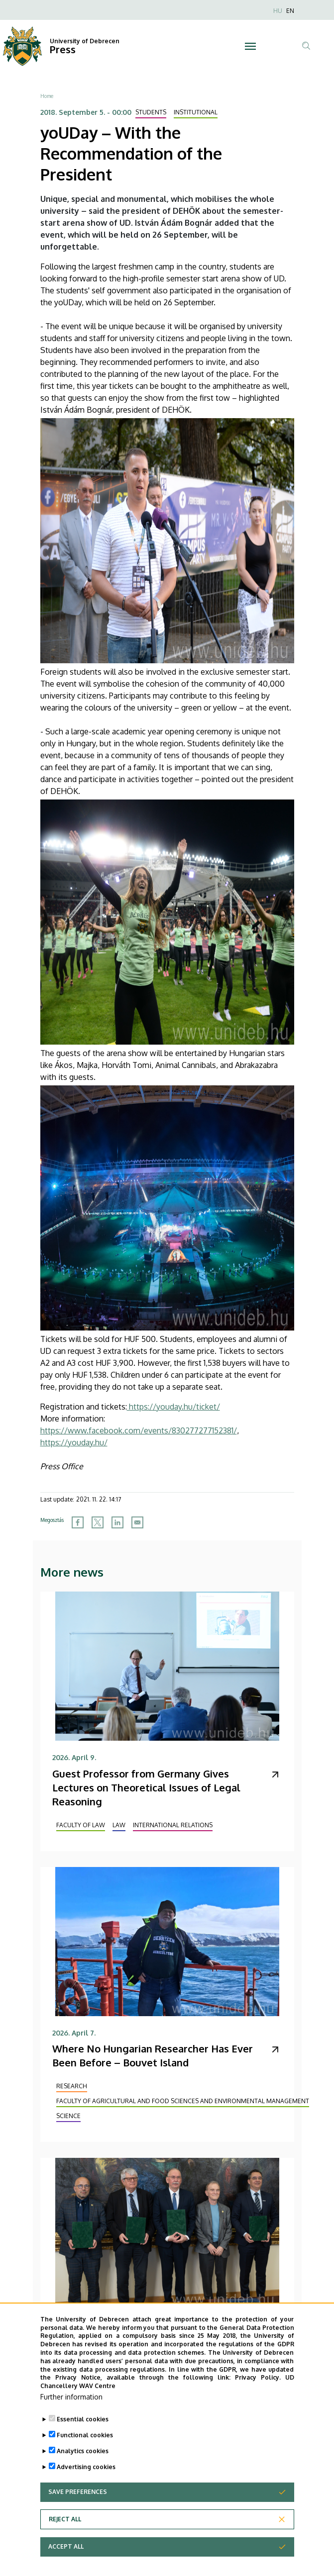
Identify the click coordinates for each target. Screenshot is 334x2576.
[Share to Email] (137, 1522)
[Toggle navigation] (250, 46)
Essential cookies (83, 2437)
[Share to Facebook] (78, 1522)
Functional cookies (85, 2453)
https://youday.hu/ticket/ (173, 1407)
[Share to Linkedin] (117, 1522)
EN (290, 10)
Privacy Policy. (258, 2395)
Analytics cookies (83, 2469)
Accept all (66, 2565)
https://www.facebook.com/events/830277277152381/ (138, 1430)
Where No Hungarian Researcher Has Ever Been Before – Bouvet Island (152, 2055)
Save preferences (77, 2510)
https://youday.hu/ (74, 1442)
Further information (71, 2415)
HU (277, 10)
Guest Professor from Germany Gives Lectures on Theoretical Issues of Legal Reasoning (146, 1787)
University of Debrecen (84, 41)
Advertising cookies (86, 2485)
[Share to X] (98, 1522)
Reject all (65, 2537)
